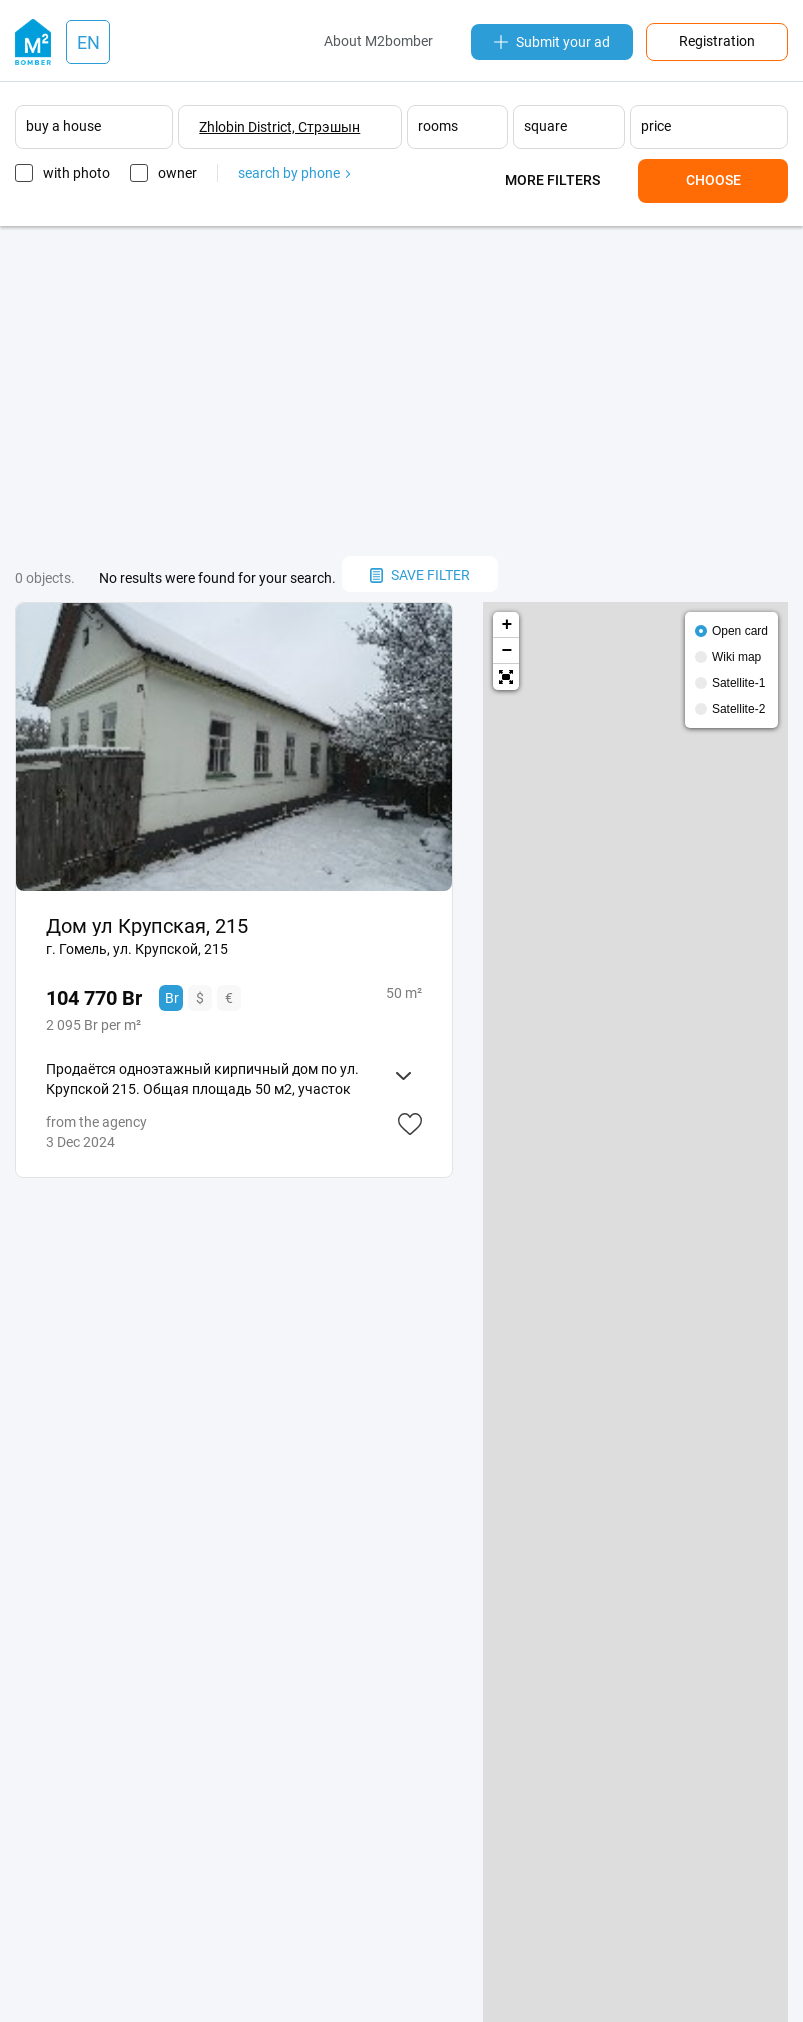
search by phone (294, 173)
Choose (713, 180)
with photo (76, 173)
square (545, 126)
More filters (552, 180)
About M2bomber (378, 41)
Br (172, 998)
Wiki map (736, 657)
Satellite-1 (738, 683)
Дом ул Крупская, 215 (147, 926)
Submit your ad (552, 42)
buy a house (63, 126)
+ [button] (507, 625)
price (656, 126)
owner (177, 173)
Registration (717, 41)
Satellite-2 (738, 709)
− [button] (507, 651)
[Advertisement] (401, 391)
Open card (740, 631)
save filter (420, 575)
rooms (438, 126)
